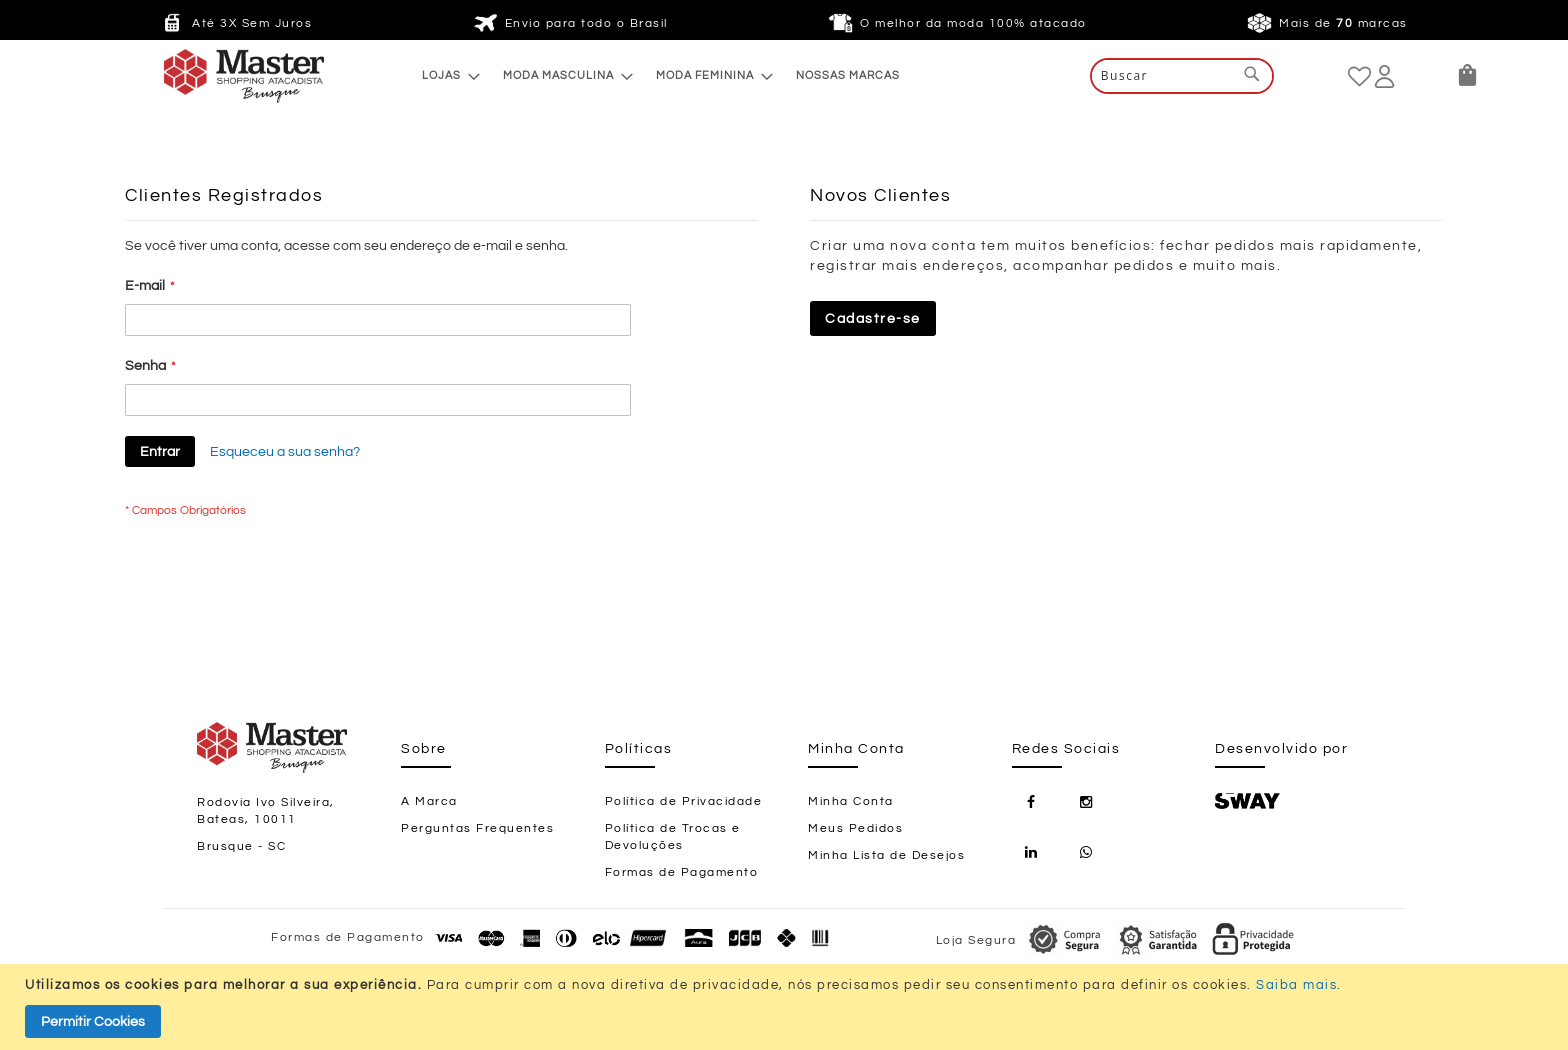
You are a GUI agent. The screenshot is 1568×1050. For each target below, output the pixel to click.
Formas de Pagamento (682, 872)
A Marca (429, 801)
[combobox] (1182, 76)
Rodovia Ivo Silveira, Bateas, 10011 (266, 811)
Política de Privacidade (684, 801)
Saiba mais (1296, 985)
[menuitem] (445, 75)
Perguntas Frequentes (477, 828)
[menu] (661, 75)
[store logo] (204, 76)
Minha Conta (851, 801)
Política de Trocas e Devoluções (673, 837)
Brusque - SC (241, 846)
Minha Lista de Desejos (886, 855)
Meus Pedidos (855, 828)
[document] (786, 1007)
